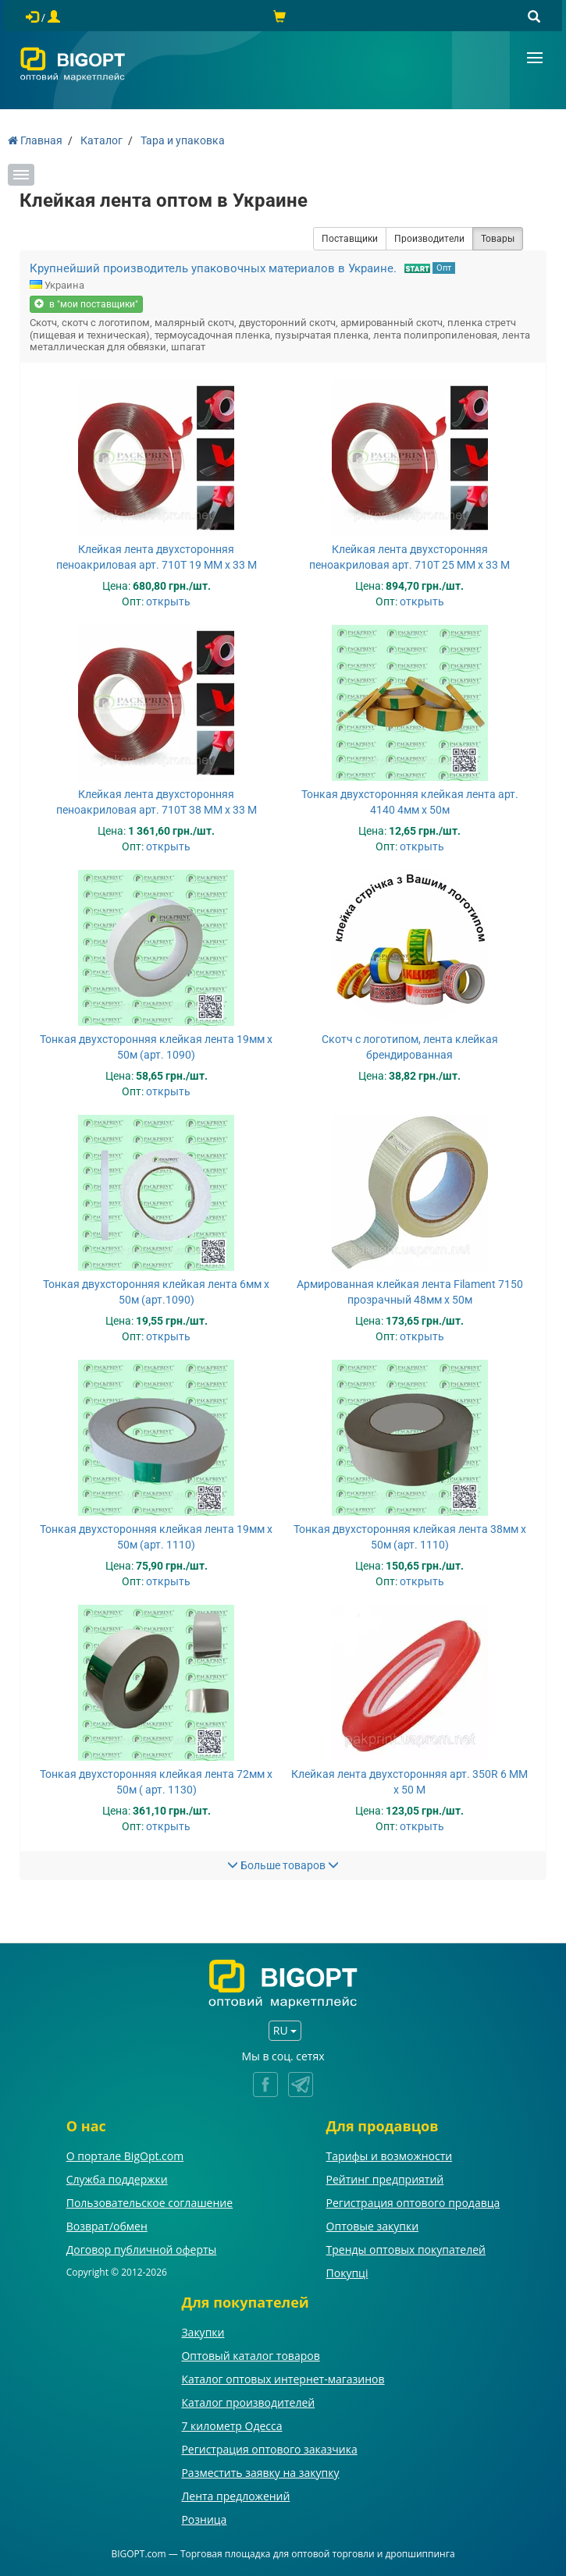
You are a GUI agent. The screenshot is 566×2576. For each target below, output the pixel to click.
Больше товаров (283, 1865)
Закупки (202, 2332)
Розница (203, 2519)
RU (285, 2030)
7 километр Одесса (231, 2425)
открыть (168, 601)
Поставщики (350, 238)
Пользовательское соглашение (149, 2202)
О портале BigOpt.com (124, 2155)
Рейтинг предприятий (385, 2179)
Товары (497, 238)
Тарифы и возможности (389, 2155)
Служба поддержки (117, 2179)
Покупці (347, 2273)
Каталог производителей (248, 2402)
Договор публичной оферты (141, 2249)
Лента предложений (235, 2496)
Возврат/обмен (107, 2226)
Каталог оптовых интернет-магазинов (282, 2379)
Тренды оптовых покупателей (406, 2249)
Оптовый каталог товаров (250, 2355)
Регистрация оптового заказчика (269, 2449)
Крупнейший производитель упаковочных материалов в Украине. (213, 268)
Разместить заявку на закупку (260, 2472)
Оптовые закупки (372, 2226)
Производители (429, 238)
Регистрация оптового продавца (413, 2202)
